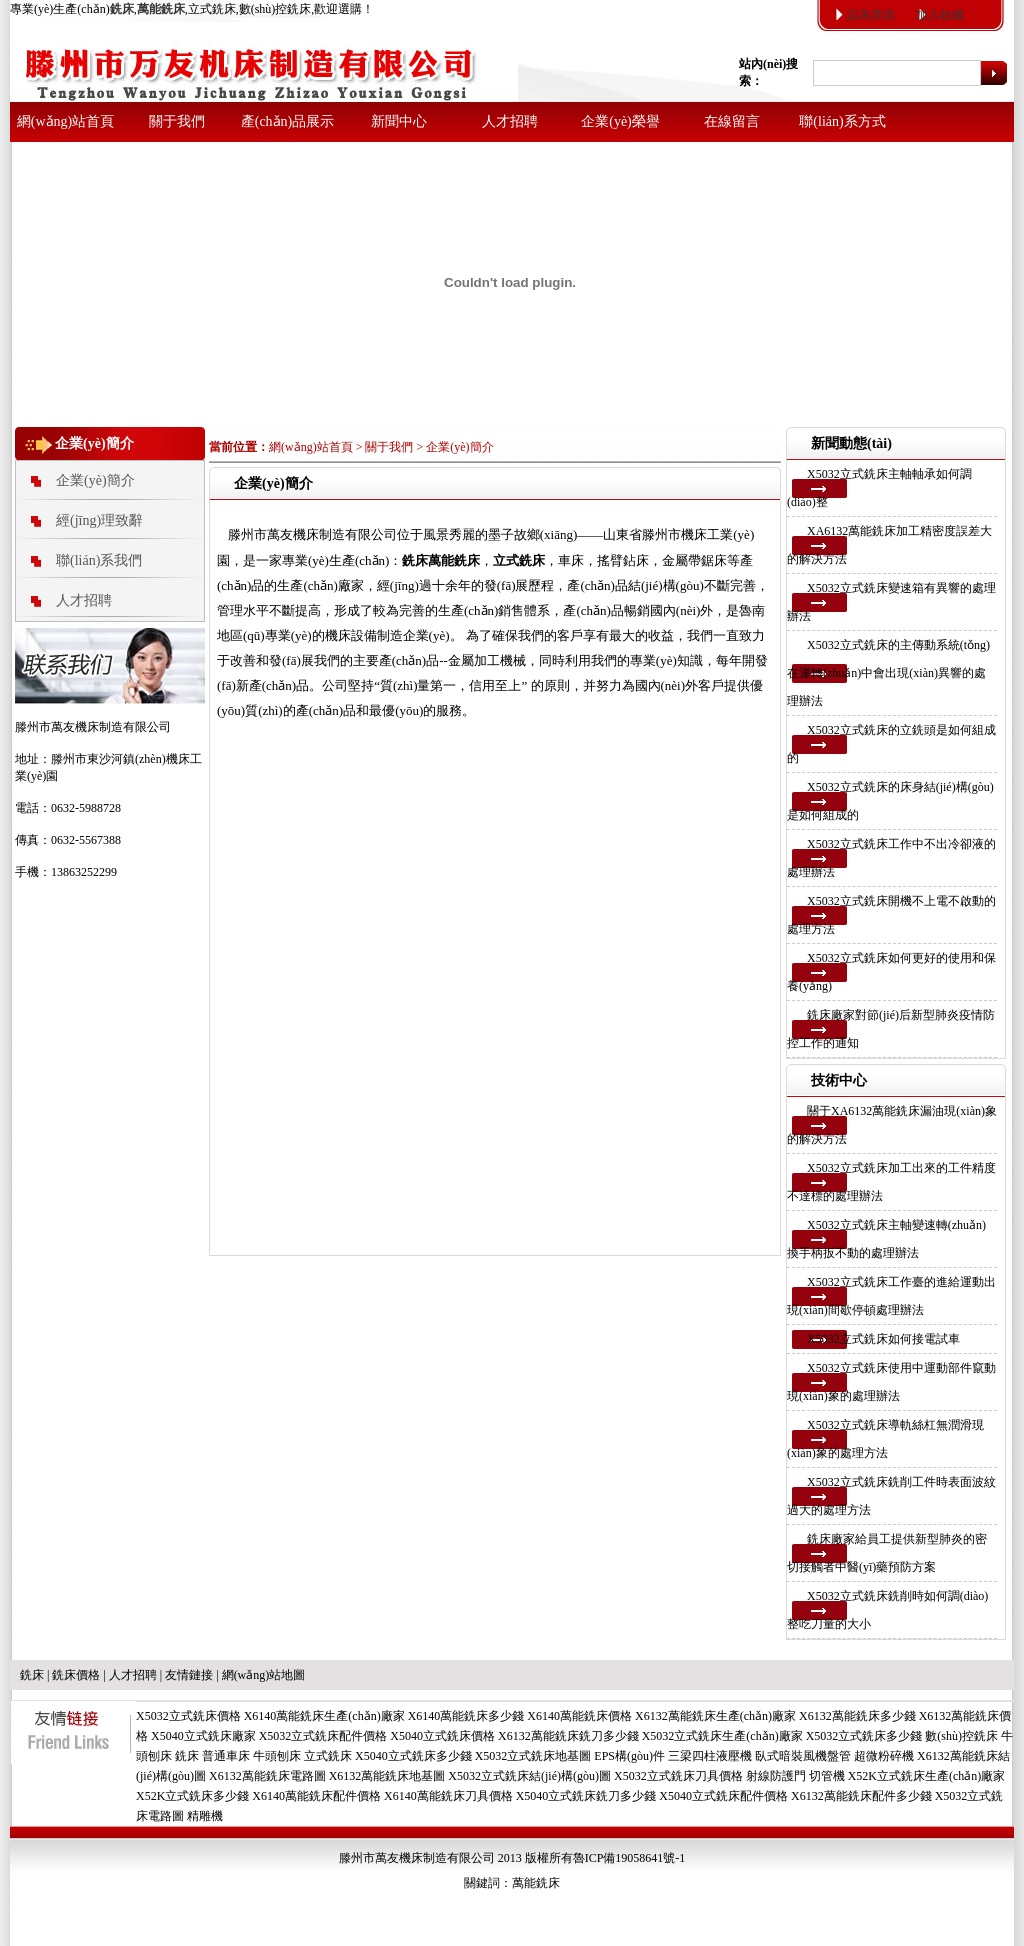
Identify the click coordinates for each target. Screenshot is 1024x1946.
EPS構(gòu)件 (629, 1756)
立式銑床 (328, 1756)
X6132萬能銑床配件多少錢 (861, 1796)
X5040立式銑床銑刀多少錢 (586, 1796)
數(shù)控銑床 (961, 1736)
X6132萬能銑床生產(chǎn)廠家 (715, 1716)
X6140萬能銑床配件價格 (316, 1796)
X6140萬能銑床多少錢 (466, 1716)
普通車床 (226, 1756)
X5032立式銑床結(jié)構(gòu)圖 (529, 1776)
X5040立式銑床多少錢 (413, 1756)
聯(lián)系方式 (842, 121)
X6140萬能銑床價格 (579, 1716)
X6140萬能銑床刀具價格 (448, 1796)
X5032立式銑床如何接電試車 (883, 1339)
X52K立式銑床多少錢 (192, 1796)
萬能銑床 (536, 1883)
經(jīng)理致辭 (99, 520)
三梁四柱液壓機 (710, 1756)
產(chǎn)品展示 (288, 121)
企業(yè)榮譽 (620, 121)
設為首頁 (871, 15)
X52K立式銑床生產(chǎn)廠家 (927, 1776)
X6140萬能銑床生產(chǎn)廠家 (324, 1716)
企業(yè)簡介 (95, 480)
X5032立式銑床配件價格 (323, 1736)
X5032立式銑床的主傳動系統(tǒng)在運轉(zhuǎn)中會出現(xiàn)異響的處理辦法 (888, 673)
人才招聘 (510, 121)
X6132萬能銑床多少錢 (857, 1716)
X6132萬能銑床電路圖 (267, 1776)
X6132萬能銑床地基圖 (387, 1776)
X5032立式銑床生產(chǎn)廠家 (722, 1736)
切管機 (827, 1776)
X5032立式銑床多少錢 (864, 1736)
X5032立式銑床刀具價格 (678, 1776)
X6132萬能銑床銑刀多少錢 (568, 1736)
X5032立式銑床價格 (188, 1716)
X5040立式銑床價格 (442, 1736)
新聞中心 (399, 121)
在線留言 (732, 121)
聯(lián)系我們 (99, 560)
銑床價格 (76, 1675)
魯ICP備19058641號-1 (629, 1858)
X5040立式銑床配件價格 (723, 1796)
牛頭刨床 (277, 1756)
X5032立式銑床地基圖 (533, 1756)
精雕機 (205, 1816)
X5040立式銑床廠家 (203, 1736)
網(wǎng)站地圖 (264, 1675)
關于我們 (177, 121)
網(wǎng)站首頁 (65, 121)
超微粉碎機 (884, 1756)
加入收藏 (940, 15)
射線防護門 (776, 1776)
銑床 (32, 1675)
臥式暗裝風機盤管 (803, 1756)
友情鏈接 (189, 1675)
